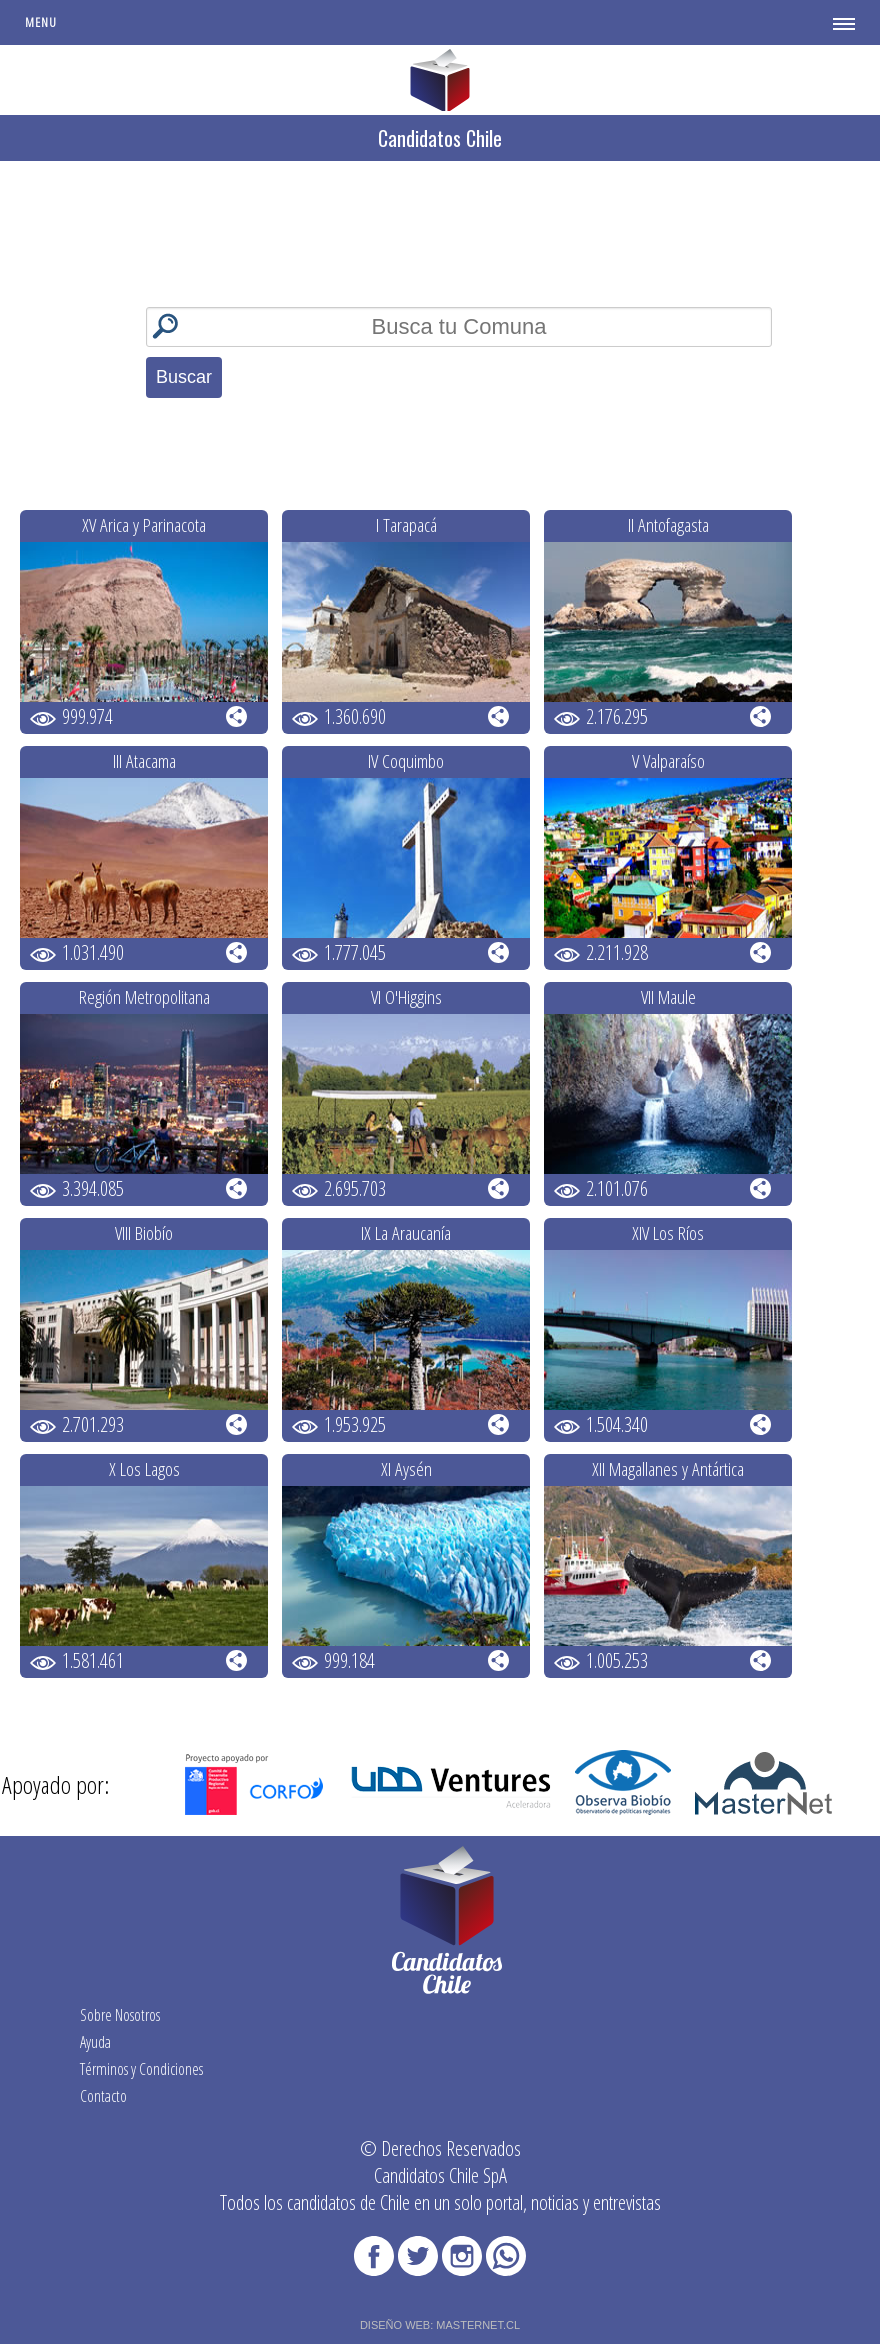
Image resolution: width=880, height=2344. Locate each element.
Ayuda (95, 2042)
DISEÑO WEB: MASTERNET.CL (440, 2325)
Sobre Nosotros (120, 2015)
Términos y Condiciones (141, 2069)
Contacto (103, 2096)
